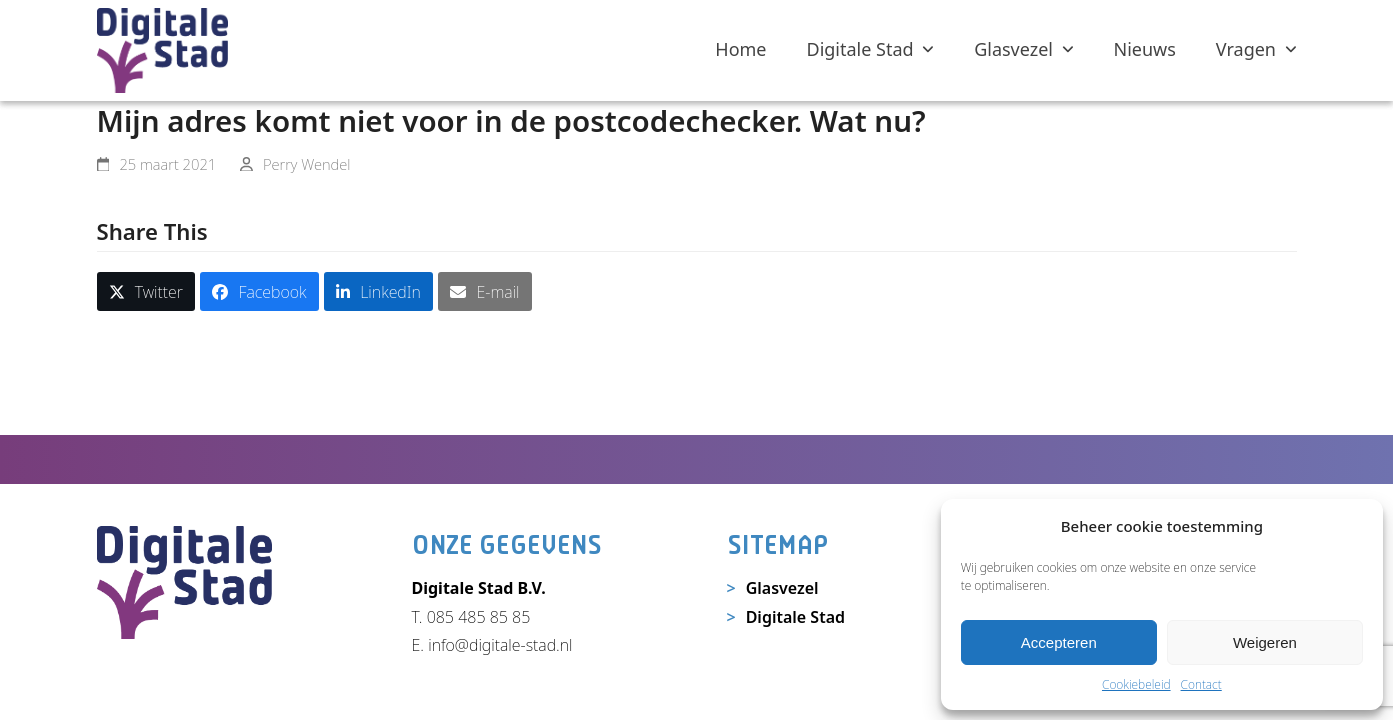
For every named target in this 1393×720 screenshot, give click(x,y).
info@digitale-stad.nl (500, 645)
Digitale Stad (795, 617)
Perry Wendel (307, 164)
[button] (146, 291)
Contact (1201, 684)
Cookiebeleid (1136, 684)
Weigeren (1265, 642)
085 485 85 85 (479, 617)
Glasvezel (782, 588)
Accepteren (1059, 642)
